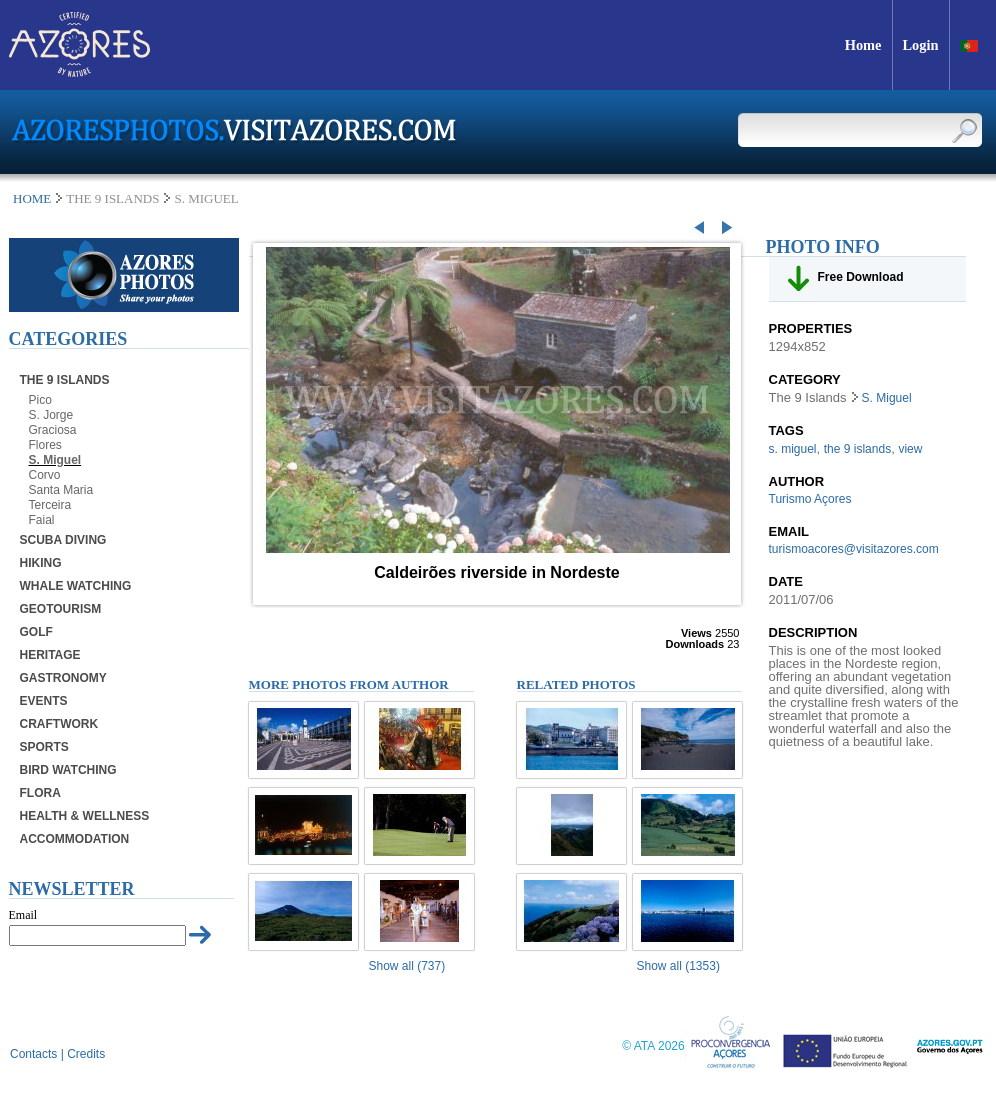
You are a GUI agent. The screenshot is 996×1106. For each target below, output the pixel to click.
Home (32, 198)
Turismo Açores (810, 499)
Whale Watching (76, 586)
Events (44, 701)
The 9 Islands (65, 380)
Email (23, 915)
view (910, 449)
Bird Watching (68, 770)
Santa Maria (61, 490)
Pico (40, 400)
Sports (44, 747)
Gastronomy (63, 678)
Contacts (33, 1054)
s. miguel (793, 449)
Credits (86, 1054)
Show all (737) (407, 966)
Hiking (41, 563)
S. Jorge (51, 415)
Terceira (50, 505)
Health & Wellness (85, 816)
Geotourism (61, 609)
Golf (36, 632)
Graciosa (53, 430)
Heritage (50, 655)
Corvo (45, 475)
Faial (42, 520)
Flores (45, 445)
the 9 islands (857, 449)
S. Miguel (55, 460)
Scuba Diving (63, 540)
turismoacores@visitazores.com (854, 549)
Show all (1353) (678, 966)
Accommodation (75, 839)
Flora (40, 793)
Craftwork (59, 724)
